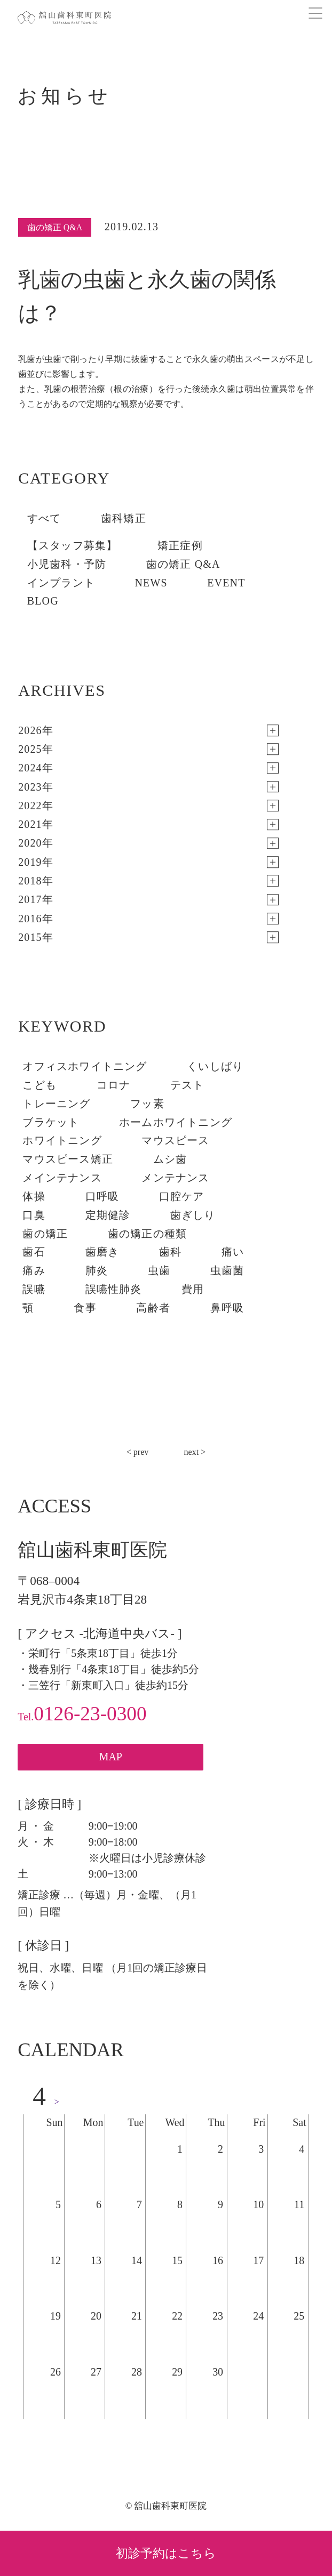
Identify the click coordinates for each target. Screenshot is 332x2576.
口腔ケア (181, 1196)
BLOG (43, 601)
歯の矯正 (45, 1233)
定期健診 (108, 1215)
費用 (192, 1289)
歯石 (33, 1252)
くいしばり (215, 1066)
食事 (85, 1308)
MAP (110, 1756)
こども (39, 1085)
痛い (233, 1252)
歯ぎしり (193, 1215)
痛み (33, 1270)
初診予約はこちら (166, 2553)
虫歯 (159, 1270)
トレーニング (56, 1103)
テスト (187, 1085)
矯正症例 (180, 545)
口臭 (33, 1215)
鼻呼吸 (227, 1308)
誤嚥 (33, 1289)
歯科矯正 (123, 518)
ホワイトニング (61, 1140)
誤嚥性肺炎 (113, 1289)
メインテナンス (61, 1178)
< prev (137, 1451)
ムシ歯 (170, 1159)
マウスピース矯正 (67, 1159)
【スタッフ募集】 (72, 545)
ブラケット (50, 1122)
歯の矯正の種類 (147, 1233)
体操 (33, 1196)
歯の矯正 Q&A (183, 564)
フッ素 (147, 1103)
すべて (44, 518)
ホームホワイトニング (175, 1122)
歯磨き (102, 1252)
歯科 (170, 1252)
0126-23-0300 (82, 1714)
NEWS (151, 583)
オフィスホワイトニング (84, 1066)
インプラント (61, 583)
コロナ (114, 1085)
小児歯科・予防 (66, 564)
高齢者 (153, 1308)
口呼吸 (102, 1196)
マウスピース (175, 1140)
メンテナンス (175, 1178)
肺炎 (96, 1270)
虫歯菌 (227, 1270)
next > (195, 1451)
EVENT (226, 583)
